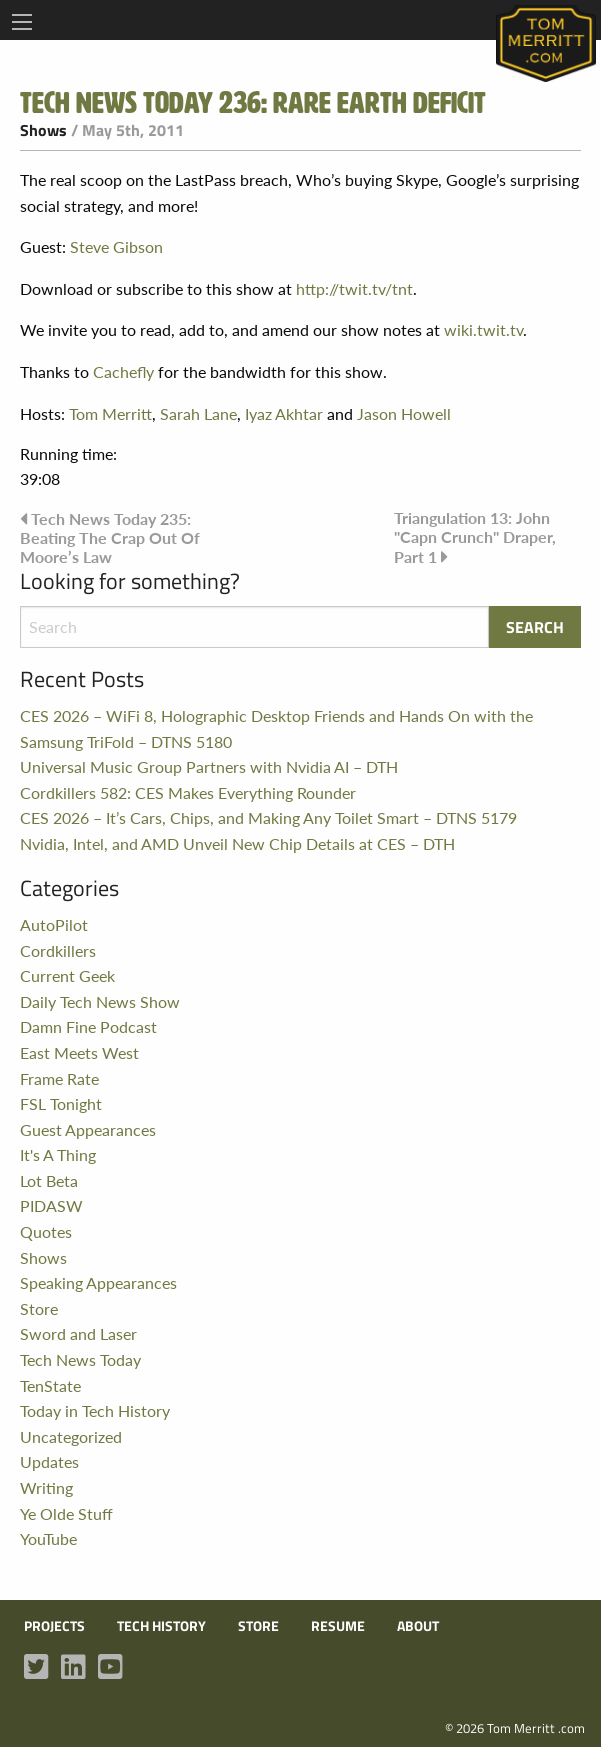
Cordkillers (58, 950)
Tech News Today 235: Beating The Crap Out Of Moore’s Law (110, 537)
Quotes (46, 1231)
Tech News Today (80, 1359)
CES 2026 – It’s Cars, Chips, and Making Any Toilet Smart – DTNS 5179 (268, 817)
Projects (54, 1626)
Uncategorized (71, 1436)
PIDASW (51, 1205)
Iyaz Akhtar (284, 413)
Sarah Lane (198, 413)
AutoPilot (54, 924)
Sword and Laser (78, 1333)
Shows (43, 130)
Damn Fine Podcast (88, 1026)
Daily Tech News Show (100, 1001)
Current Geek (67, 975)
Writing (46, 1487)
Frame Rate (59, 1078)
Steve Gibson (116, 246)
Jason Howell (404, 413)
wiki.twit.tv (483, 329)
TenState (50, 1385)
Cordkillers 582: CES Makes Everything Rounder (188, 792)
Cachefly (123, 371)
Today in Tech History (95, 1410)
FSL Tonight (61, 1103)
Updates (49, 1461)
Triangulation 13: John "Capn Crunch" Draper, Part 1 (475, 537)
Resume (338, 1626)
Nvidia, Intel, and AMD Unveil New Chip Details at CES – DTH (237, 843)
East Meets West (79, 1052)
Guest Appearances (88, 1129)
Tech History (161, 1626)
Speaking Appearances (98, 1282)
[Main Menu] (22, 22)
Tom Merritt (110, 413)
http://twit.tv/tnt (354, 288)
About (418, 1626)
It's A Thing (58, 1154)
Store (39, 1308)
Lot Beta (49, 1180)
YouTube (48, 1538)
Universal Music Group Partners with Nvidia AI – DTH (209, 766)
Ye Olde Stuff (66, 1513)
